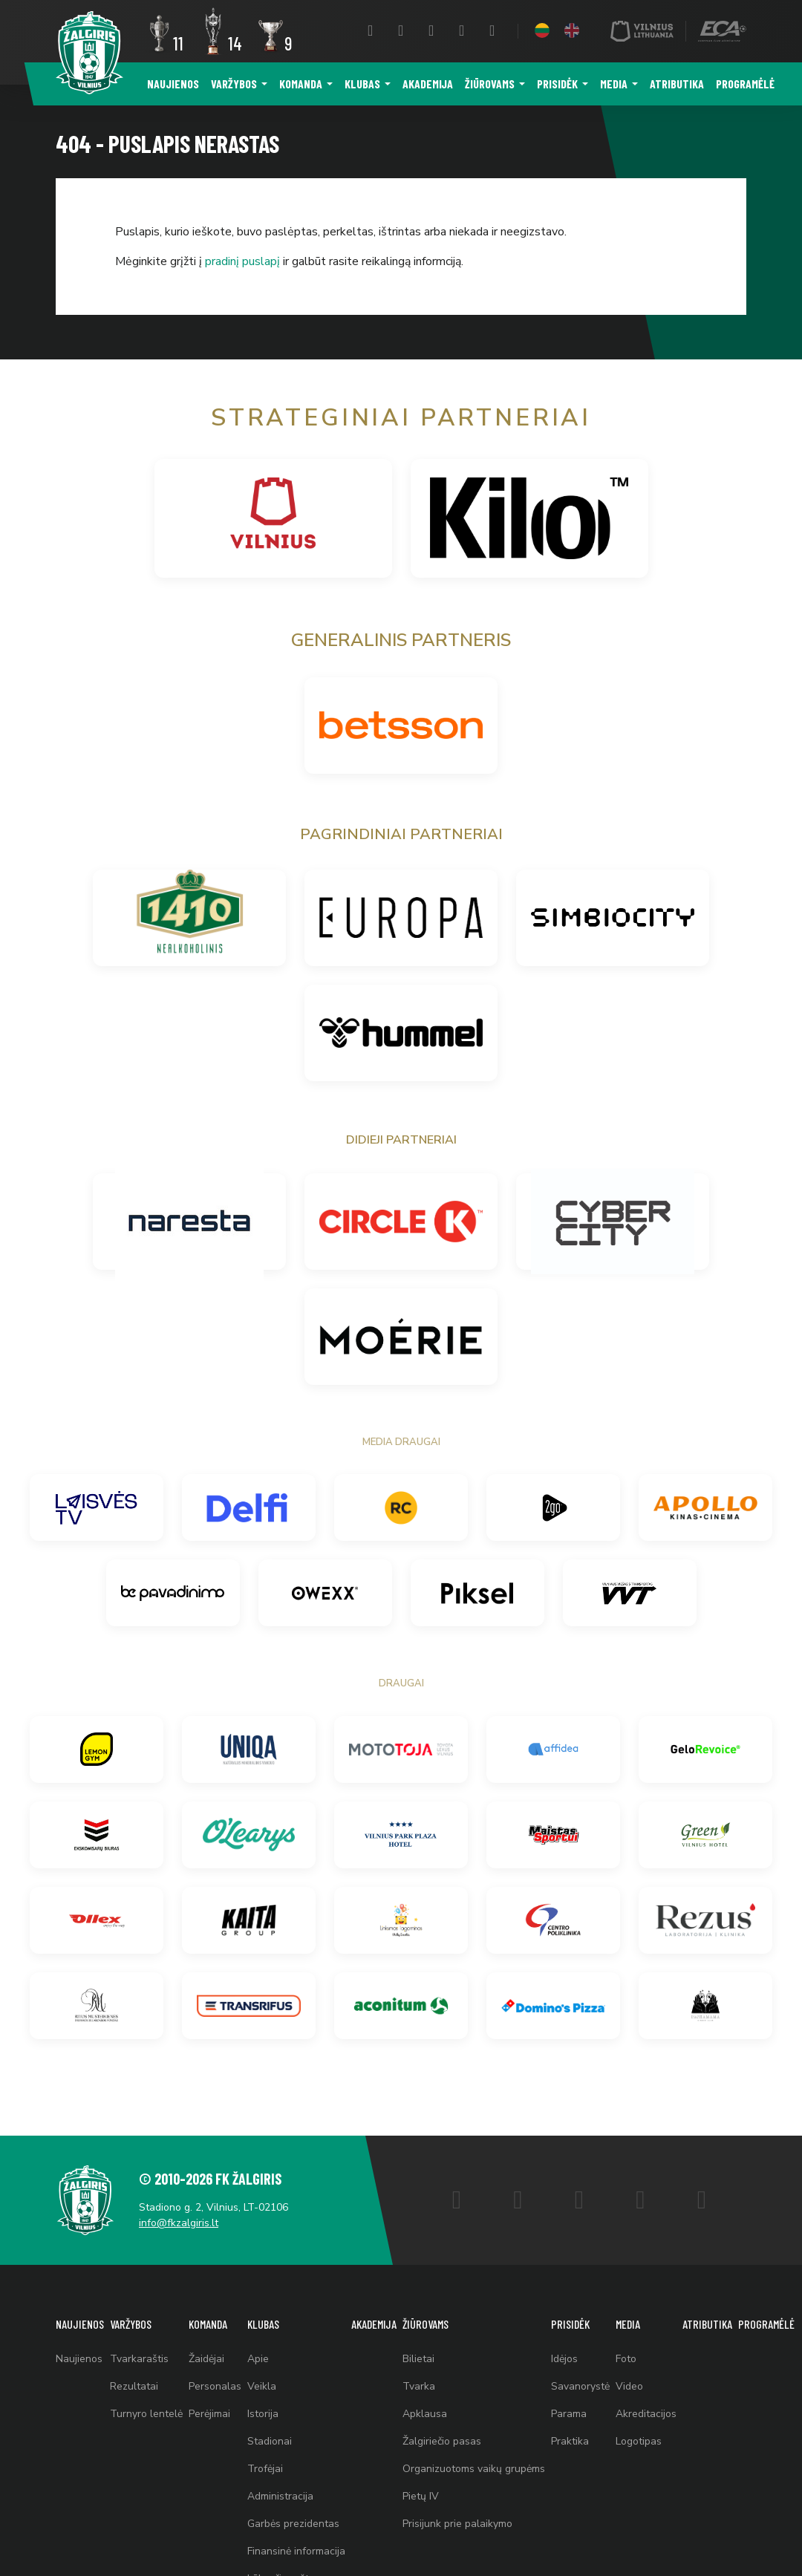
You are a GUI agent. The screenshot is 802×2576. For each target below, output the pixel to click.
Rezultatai (134, 2386)
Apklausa (424, 2414)
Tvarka (418, 2386)
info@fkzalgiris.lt (178, 2223)
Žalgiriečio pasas (441, 2441)
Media (613, 83)
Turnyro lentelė (146, 2414)
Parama (569, 2414)
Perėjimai (209, 2414)
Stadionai (269, 2441)
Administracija (280, 2496)
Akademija (427, 83)
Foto (626, 2359)
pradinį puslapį (242, 261)
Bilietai (418, 2359)
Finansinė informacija (296, 2551)
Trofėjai (265, 2469)
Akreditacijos (646, 2414)
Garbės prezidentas (293, 2524)
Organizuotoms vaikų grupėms (473, 2469)
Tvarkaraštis (139, 2359)
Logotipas (639, 2441)
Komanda (300, 83)
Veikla (261, 2386)
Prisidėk (557, 83)
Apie (258, 2359)
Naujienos (173, 83)
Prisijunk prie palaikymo (457, 2524)
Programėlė (745, 83)
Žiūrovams (490, 83)
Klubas (362, 83)
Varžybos (234, 83)
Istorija (262, 2414)
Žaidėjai (206, 2359)
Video (629, 2386)
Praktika (570, 2441)
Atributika (677, 83)
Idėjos (564, 2359)
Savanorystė (580, 2386)
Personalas (215, 2386)
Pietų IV (420, 2496)
